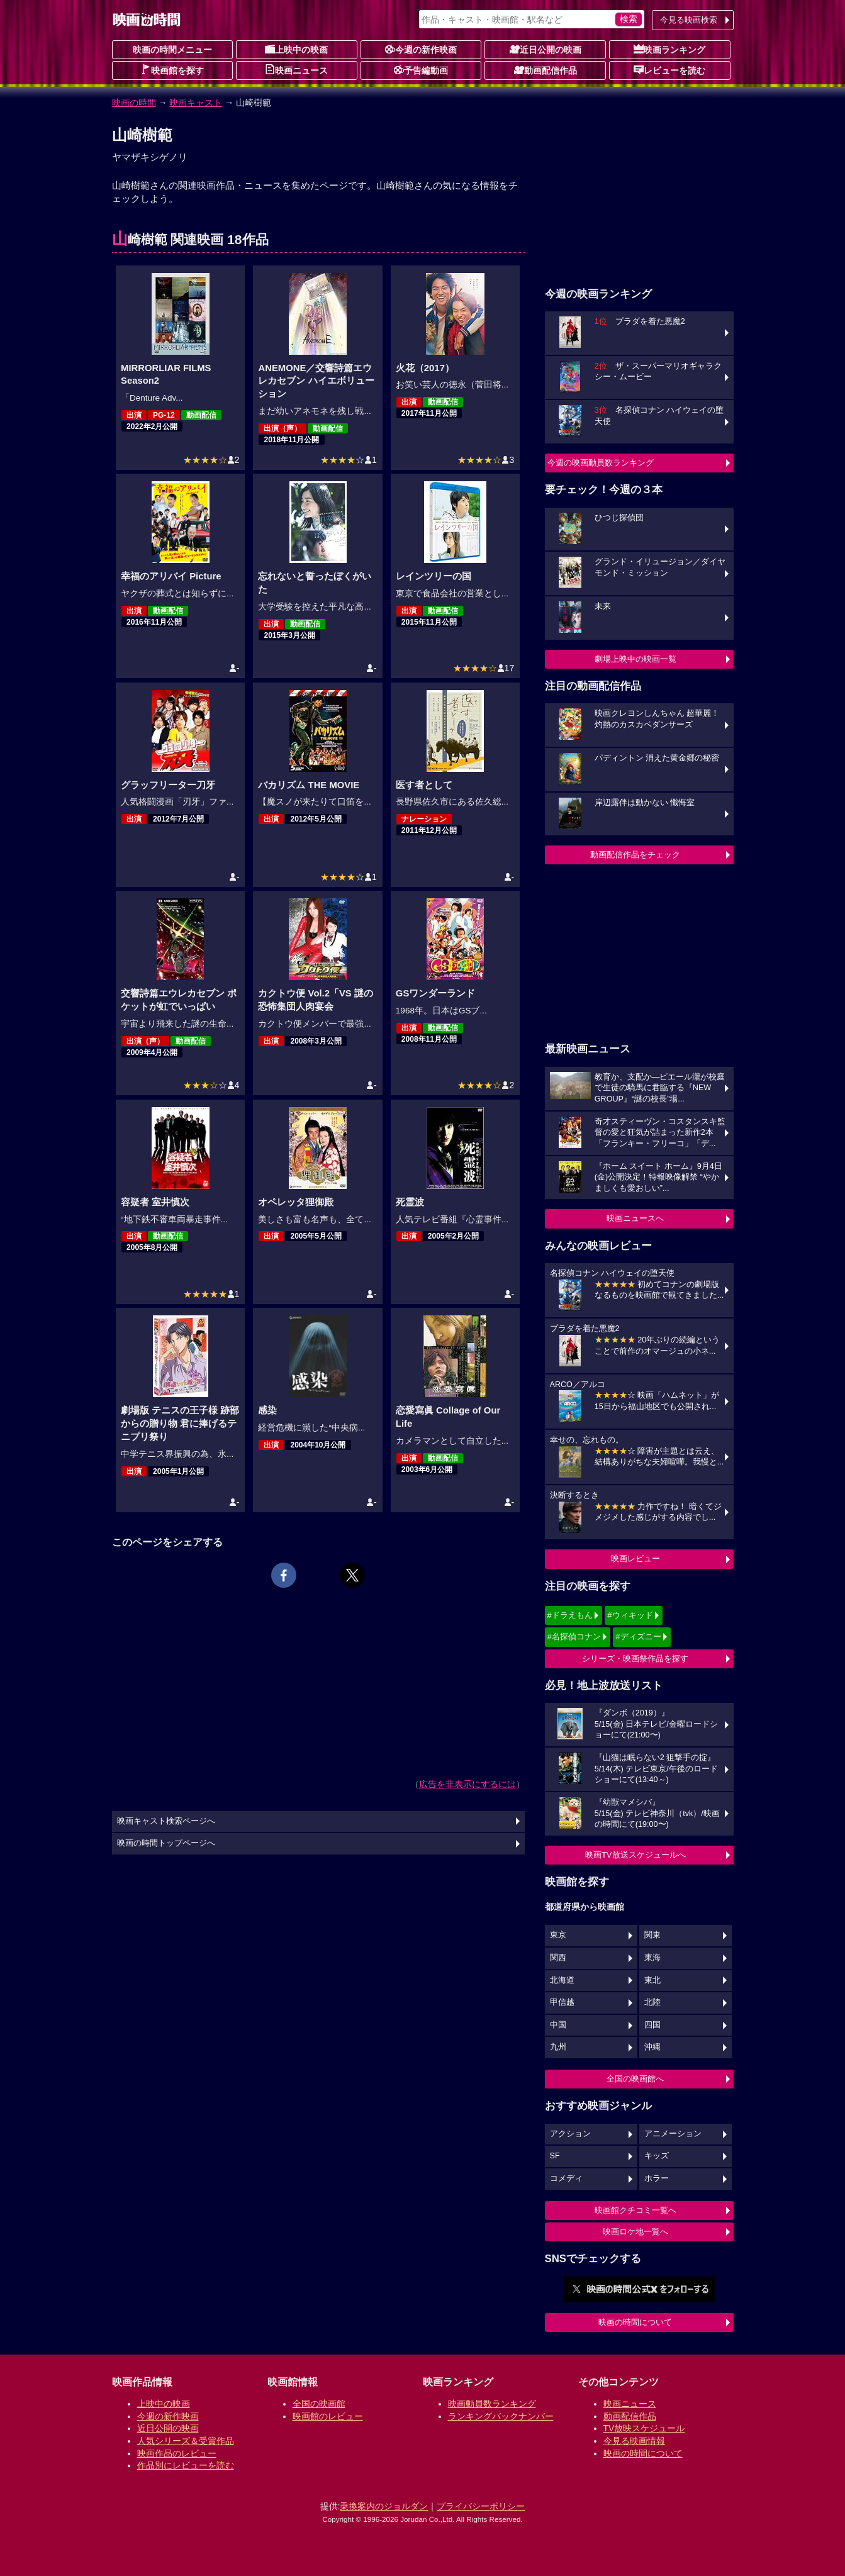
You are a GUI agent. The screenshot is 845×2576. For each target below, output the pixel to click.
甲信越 (562, 2002)
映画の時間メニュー (172, 50)
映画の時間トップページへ (166, 1843)
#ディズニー (638, 1636)
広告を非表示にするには (467, 1784)
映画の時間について (635, 2322)
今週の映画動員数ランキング (600, 462)
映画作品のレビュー (176, 2453)
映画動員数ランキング (492, 2404)
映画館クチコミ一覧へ (635, 2210)
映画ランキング (669, 49)
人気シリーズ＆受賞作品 (185, 2441)
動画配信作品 (545, 69)
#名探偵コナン (574, 1636)
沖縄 (652, 2047)
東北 (652, 1980)
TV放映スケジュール (644, 2428)
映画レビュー (635, 1558)
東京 (558, 1935)
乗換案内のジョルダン (384, 2506)
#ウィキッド (629, 1615)
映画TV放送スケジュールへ (635, 1855)
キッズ (656, 2155)
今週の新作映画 (421, 49)
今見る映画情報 (634, 2441)
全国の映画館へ (635, 2078)
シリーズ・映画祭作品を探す (635, 1658)
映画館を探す (172, 69)
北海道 (562, 1980)
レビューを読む (669, 69)
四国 (652, 2025)
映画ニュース (296, 69)
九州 (558, 2047)
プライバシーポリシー (481, 2506)
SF (555, 2155)
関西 (558, 1957)
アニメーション (673, 2133)
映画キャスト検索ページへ (166, 1821)
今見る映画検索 (688, 20)
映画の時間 (134, 103)
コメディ (566, 2178)
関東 (652, 1935)
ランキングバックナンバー (501, 2416)
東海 (652, 1957)
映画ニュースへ (635, 1218)
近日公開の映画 (545, 49)
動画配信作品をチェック (635, 854)
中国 (558, 2025)
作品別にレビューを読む (185, 2465)
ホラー (656, 2178)
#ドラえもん (570, 1615)
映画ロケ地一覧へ (635, 2231)
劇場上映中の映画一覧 (635, 659)
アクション (570, 2133)
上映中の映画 (296, 49)
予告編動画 (421, 69)
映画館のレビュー (328, 2416)
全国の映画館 (319, 2404)
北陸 (652, 2002)
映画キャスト (195, 103)
